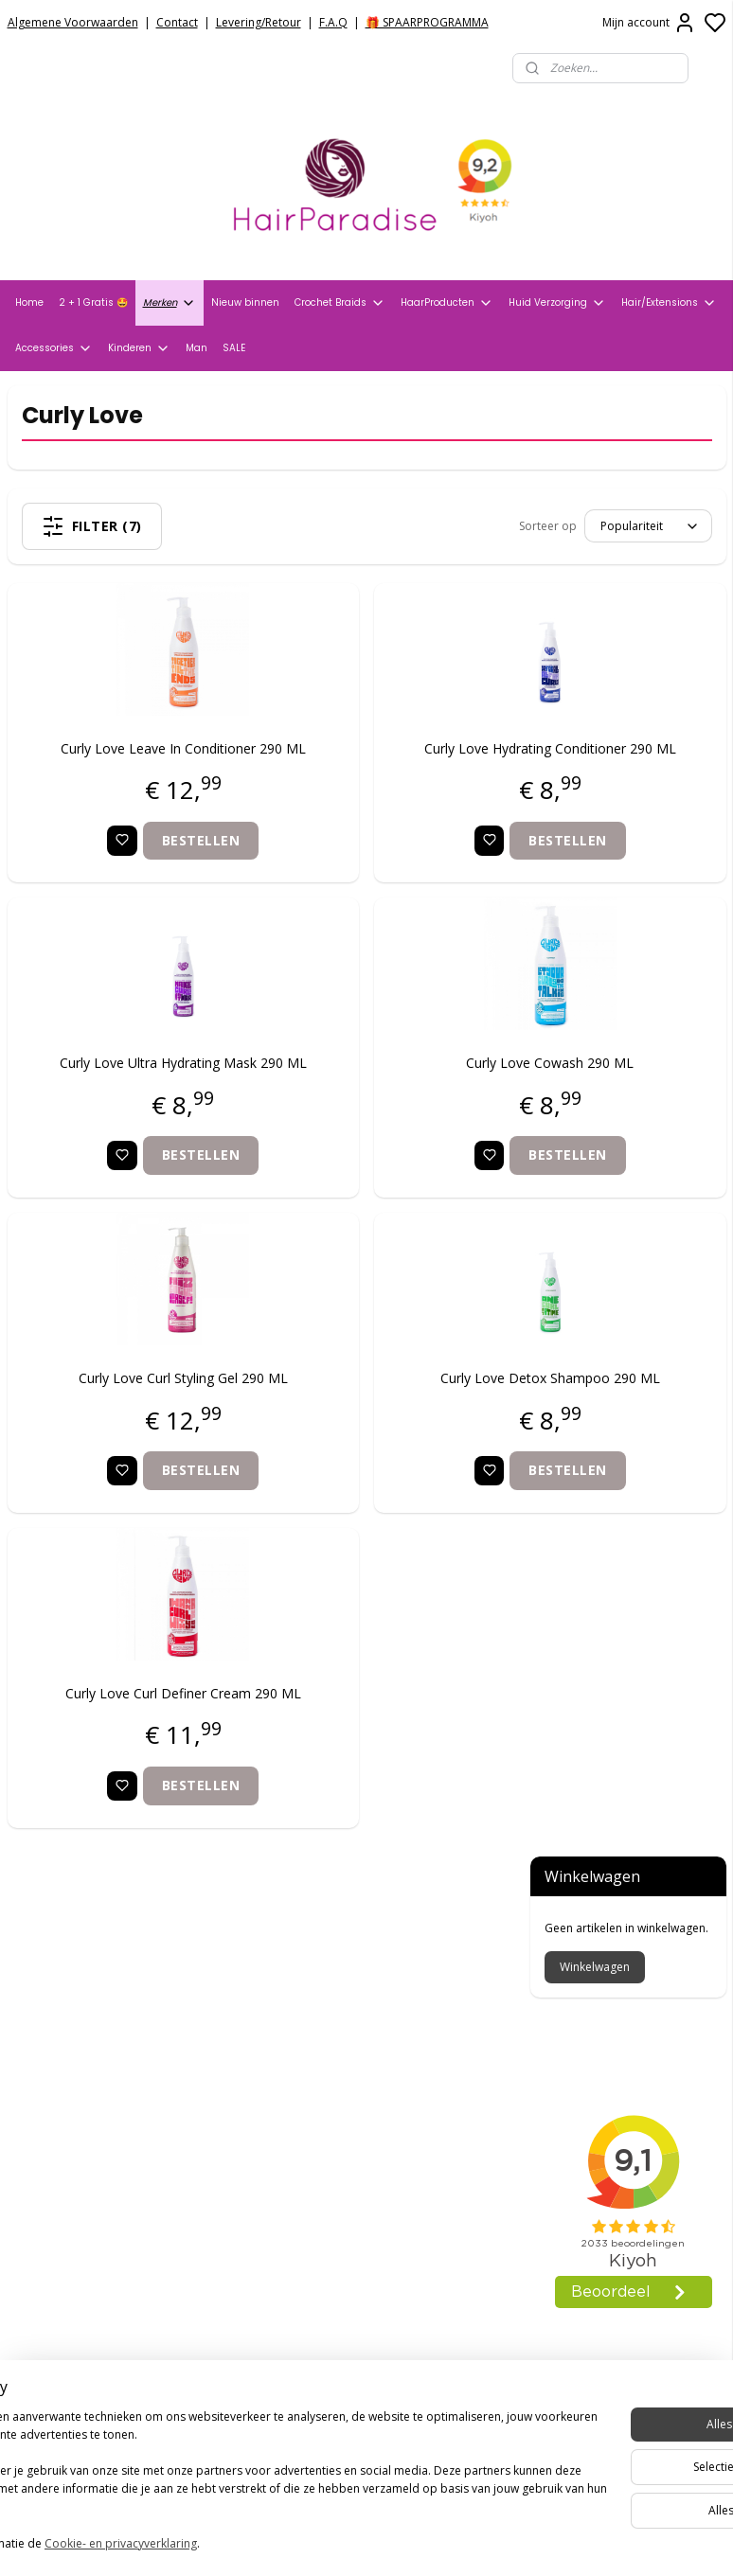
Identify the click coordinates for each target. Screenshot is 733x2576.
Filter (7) (138, 526)
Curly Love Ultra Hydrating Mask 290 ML (130, 1102)
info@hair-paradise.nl (342, 2221)
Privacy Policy (52, 2012)
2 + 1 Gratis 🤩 (93, 302)
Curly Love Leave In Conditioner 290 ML (130, 766)
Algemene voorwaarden (87, 1989)
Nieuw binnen (245, 302)
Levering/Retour (258, 22)
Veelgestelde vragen (76, 2061)
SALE (234, 348)
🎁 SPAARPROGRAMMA (427, 22)
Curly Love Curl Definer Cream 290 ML (131, 1753)
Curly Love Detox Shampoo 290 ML (393, 1428)
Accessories (54, 348)
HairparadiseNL (66, 2283)
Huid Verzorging (557, 303)
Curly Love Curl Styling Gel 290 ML (130, 1428)
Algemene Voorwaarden (73, 22)
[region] (241, 2474)
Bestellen (149, 869)
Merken (169, 303)
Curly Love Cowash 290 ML (392, 1092)
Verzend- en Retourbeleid (92, 2037)
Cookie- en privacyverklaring (268, 2544)
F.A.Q (333, 22)
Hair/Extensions (669, 303)
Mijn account (649, 22)
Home (29, 302)
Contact (177, 22)
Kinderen (139, 348)
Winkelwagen (595, 497)
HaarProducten (447, 303)
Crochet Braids (340, 303)
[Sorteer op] (386, 526)
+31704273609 (315, 2245)
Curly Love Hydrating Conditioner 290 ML (392, 766)
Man (196, 348)
